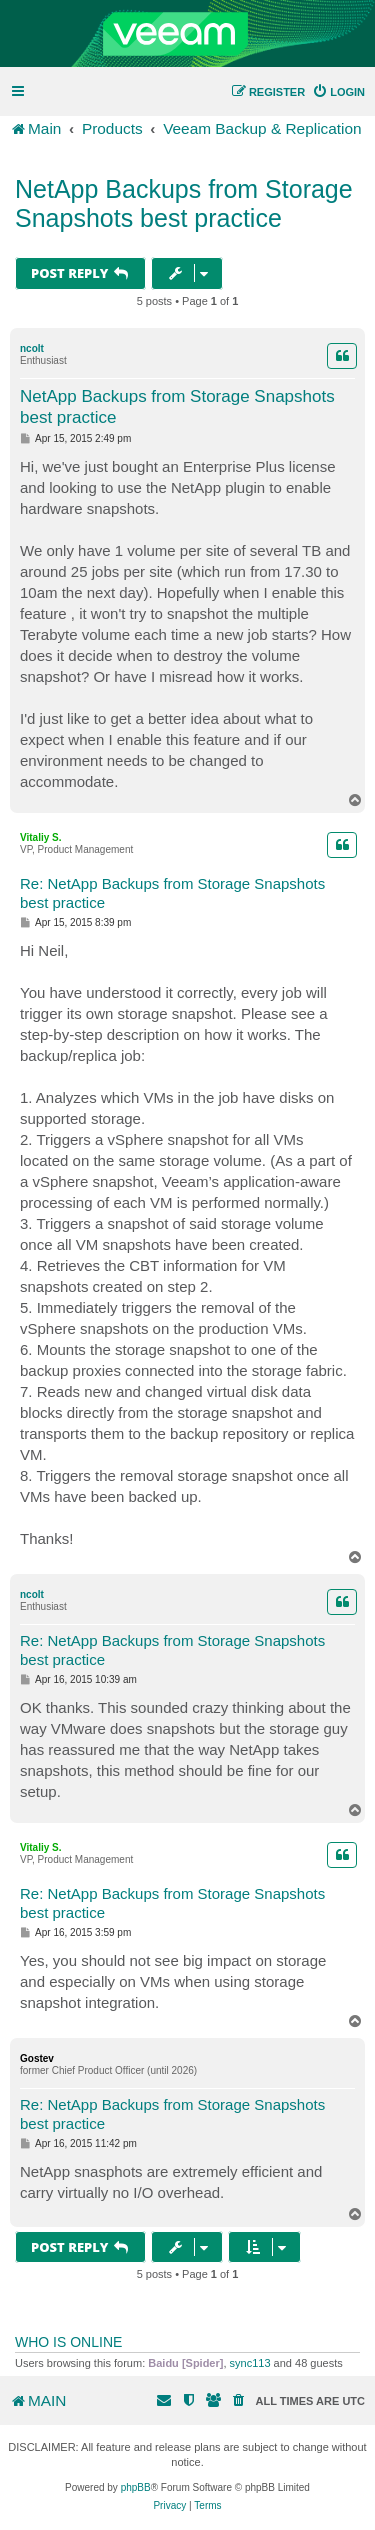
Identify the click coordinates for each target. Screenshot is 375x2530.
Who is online (68, 2342)
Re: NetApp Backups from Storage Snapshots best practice (172, 893)
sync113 (250, 2363)
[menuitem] (338, 92)
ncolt (32, 348)
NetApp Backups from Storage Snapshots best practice (184, 203)
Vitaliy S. (41, 837)
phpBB (136, 2487)
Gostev (37, 2058)
